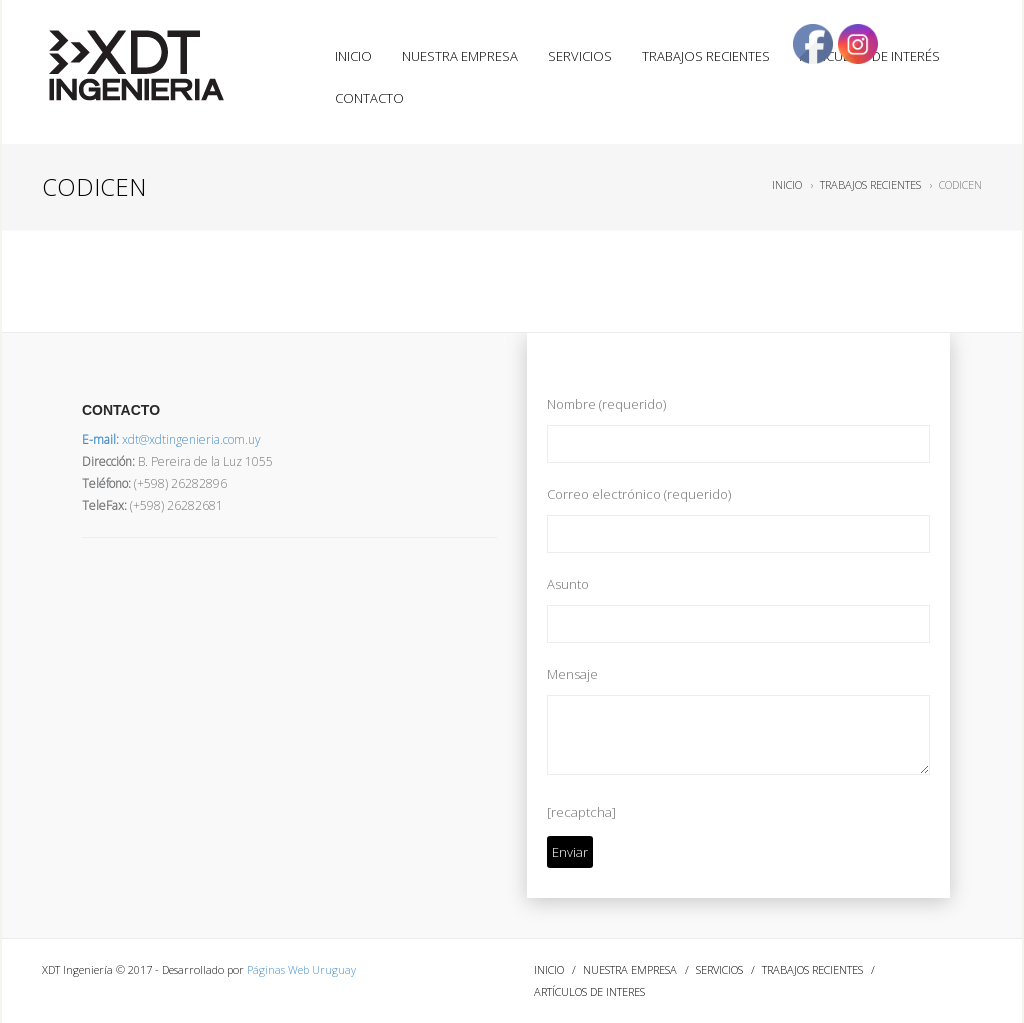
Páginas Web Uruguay (301, 969)
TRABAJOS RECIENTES (706, 56)
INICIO (353, 56)
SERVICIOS (580, 56)
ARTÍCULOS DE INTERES (589, 991)
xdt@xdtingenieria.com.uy (171, 439)
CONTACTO (369, 98)
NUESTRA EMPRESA (460, 56)
